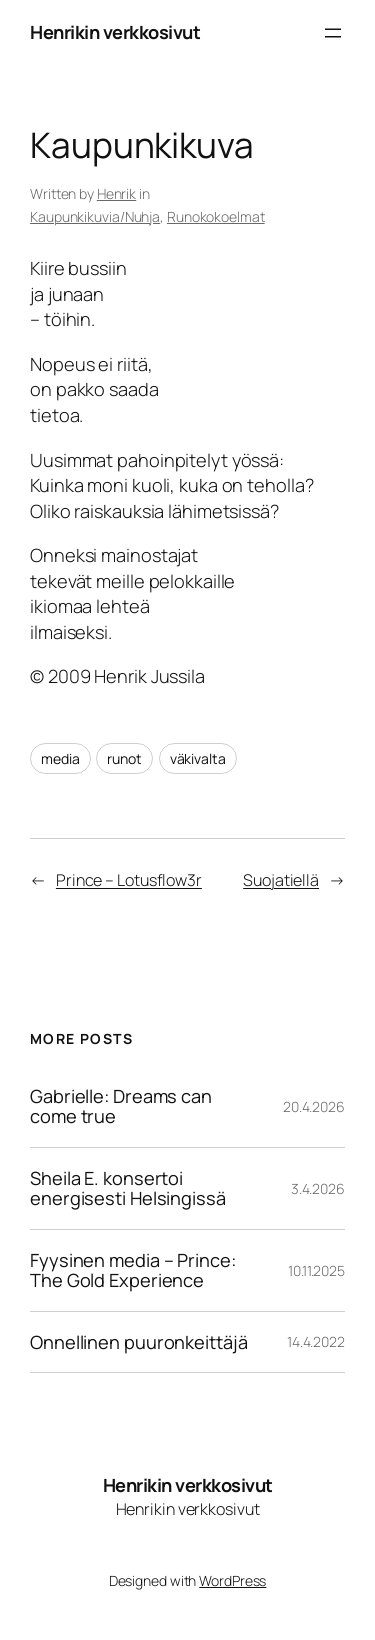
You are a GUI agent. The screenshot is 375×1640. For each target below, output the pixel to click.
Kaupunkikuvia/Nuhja (95, 216)
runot (124, 758)
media (60, 758)
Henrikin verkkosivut (115, 32)
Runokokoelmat (216, 216)
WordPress (232, 1580)
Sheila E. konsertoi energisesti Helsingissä (128, 1188)
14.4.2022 (316, 1341)
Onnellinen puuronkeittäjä (139, 1342)
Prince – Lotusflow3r (129, 880)
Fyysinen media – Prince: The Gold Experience (133, 1270)
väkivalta (198, 758)
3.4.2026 (318, 1188)
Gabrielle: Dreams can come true (121, 1106)
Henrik (116, 193)
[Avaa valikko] (333, 33)
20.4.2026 (314, 1106)
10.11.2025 (316, 1270)
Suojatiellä (281, 880)
